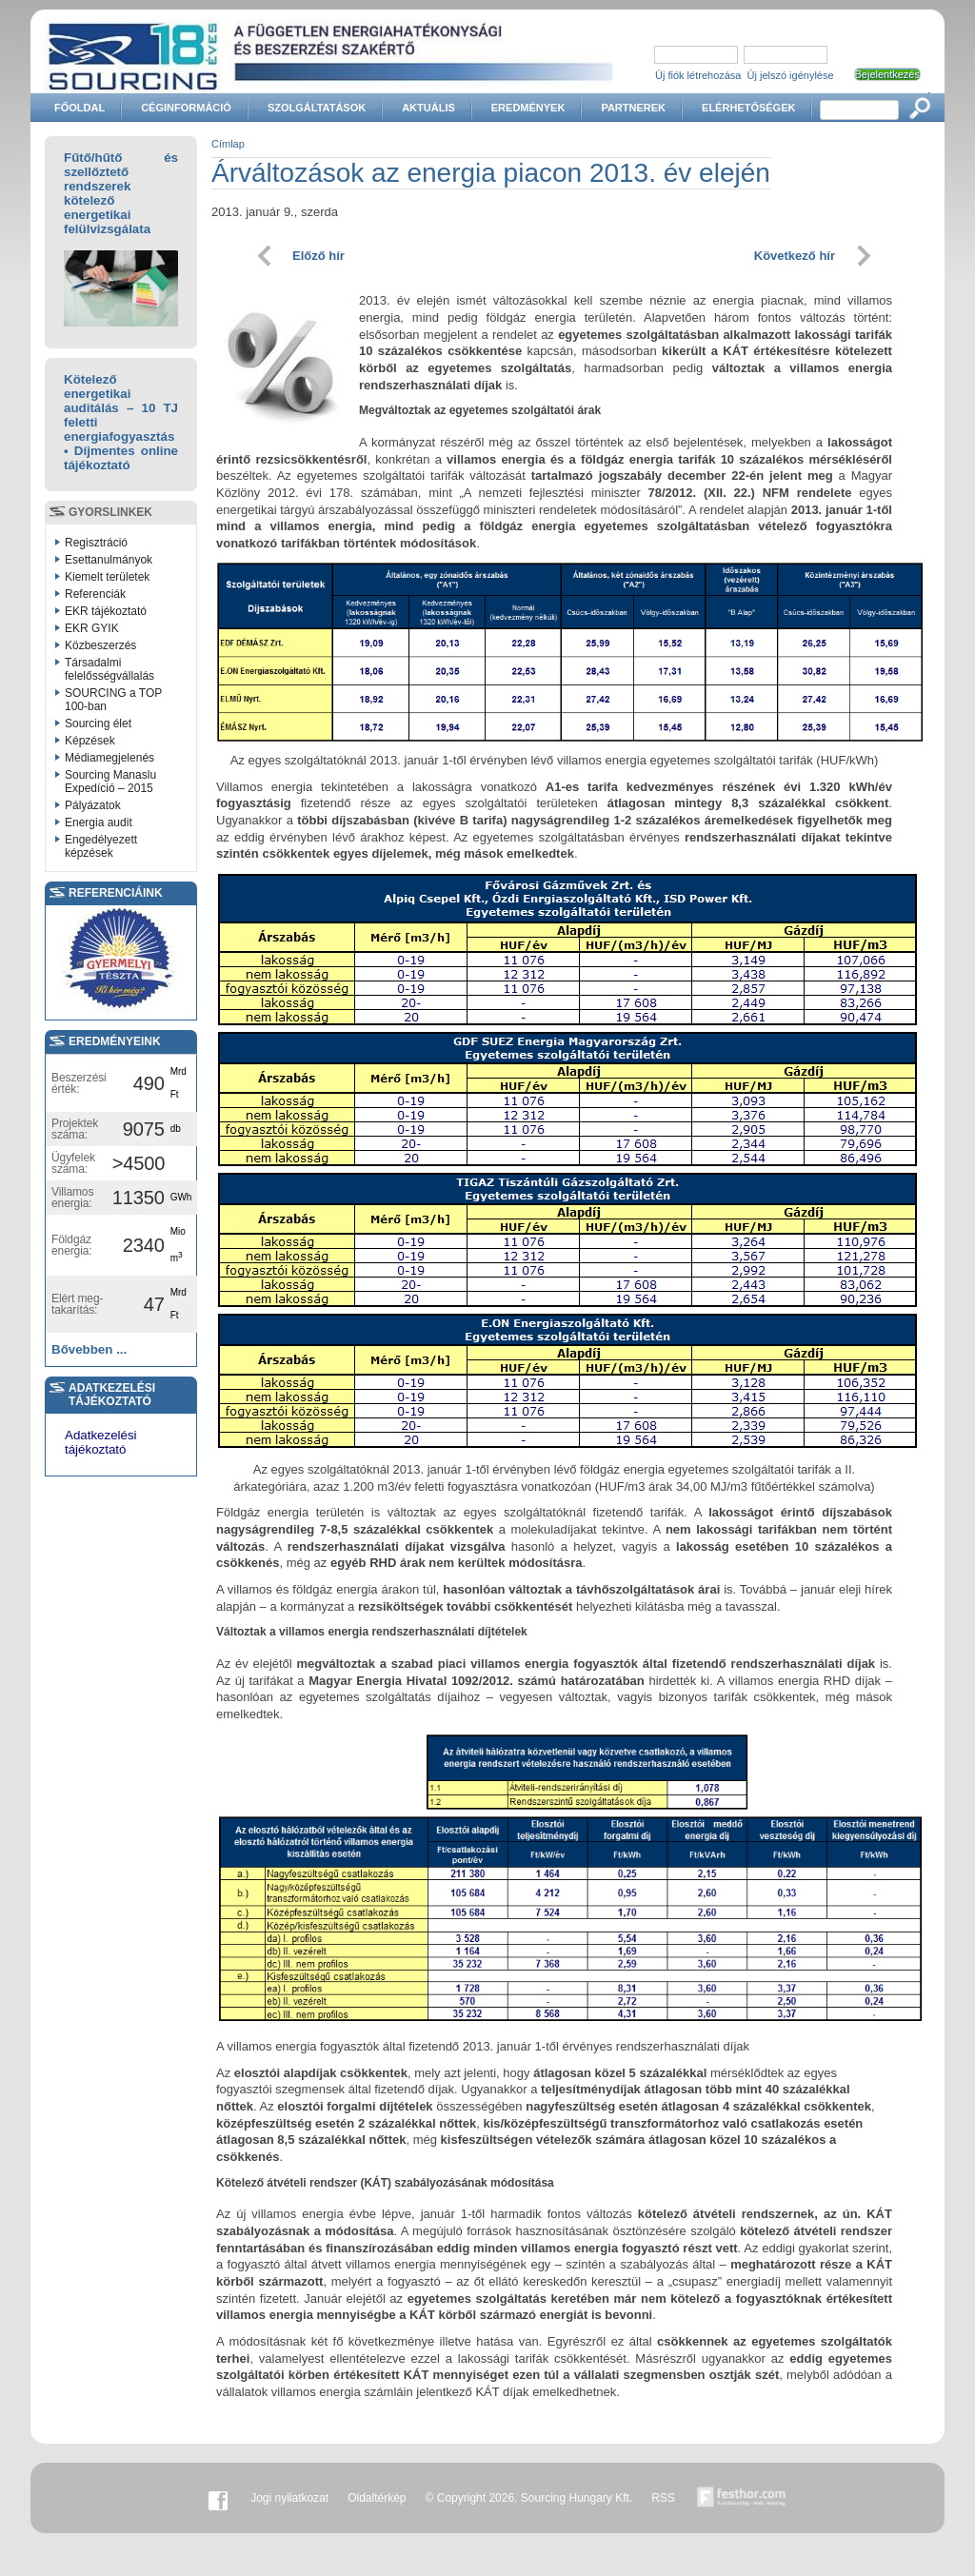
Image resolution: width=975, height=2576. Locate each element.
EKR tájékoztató (106, 611)
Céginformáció (186, 107)
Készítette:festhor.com (741, 2498)
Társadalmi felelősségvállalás (109, 669)
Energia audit (98, 822)
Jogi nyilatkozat (289, 2498)
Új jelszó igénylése (790, 75)
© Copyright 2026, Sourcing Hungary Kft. (529, 2498)
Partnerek (633, 107)
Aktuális (428, 107)
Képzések (90, 740)
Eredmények (528, 107)
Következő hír (794, 255)
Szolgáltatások (317, 107)
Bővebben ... (89, 1349)
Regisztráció (96, 542)
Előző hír (318, 255)
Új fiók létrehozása (698, 75)
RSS (663, 2498)
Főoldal (79, 107)
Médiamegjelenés (109, 757)
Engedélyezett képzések (101, 846)
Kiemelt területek (107, 577)
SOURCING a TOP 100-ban (113, 699)
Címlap (228, 143)
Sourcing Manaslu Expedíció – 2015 (110, 781)
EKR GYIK (92, 628)
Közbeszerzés (100, 645)
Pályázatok (93, 805)
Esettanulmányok (108, 559)
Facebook (218, 2498)
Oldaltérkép (377, 2498)
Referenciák (95, 594)
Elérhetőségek (748, 107)
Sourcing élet (98, 723)
